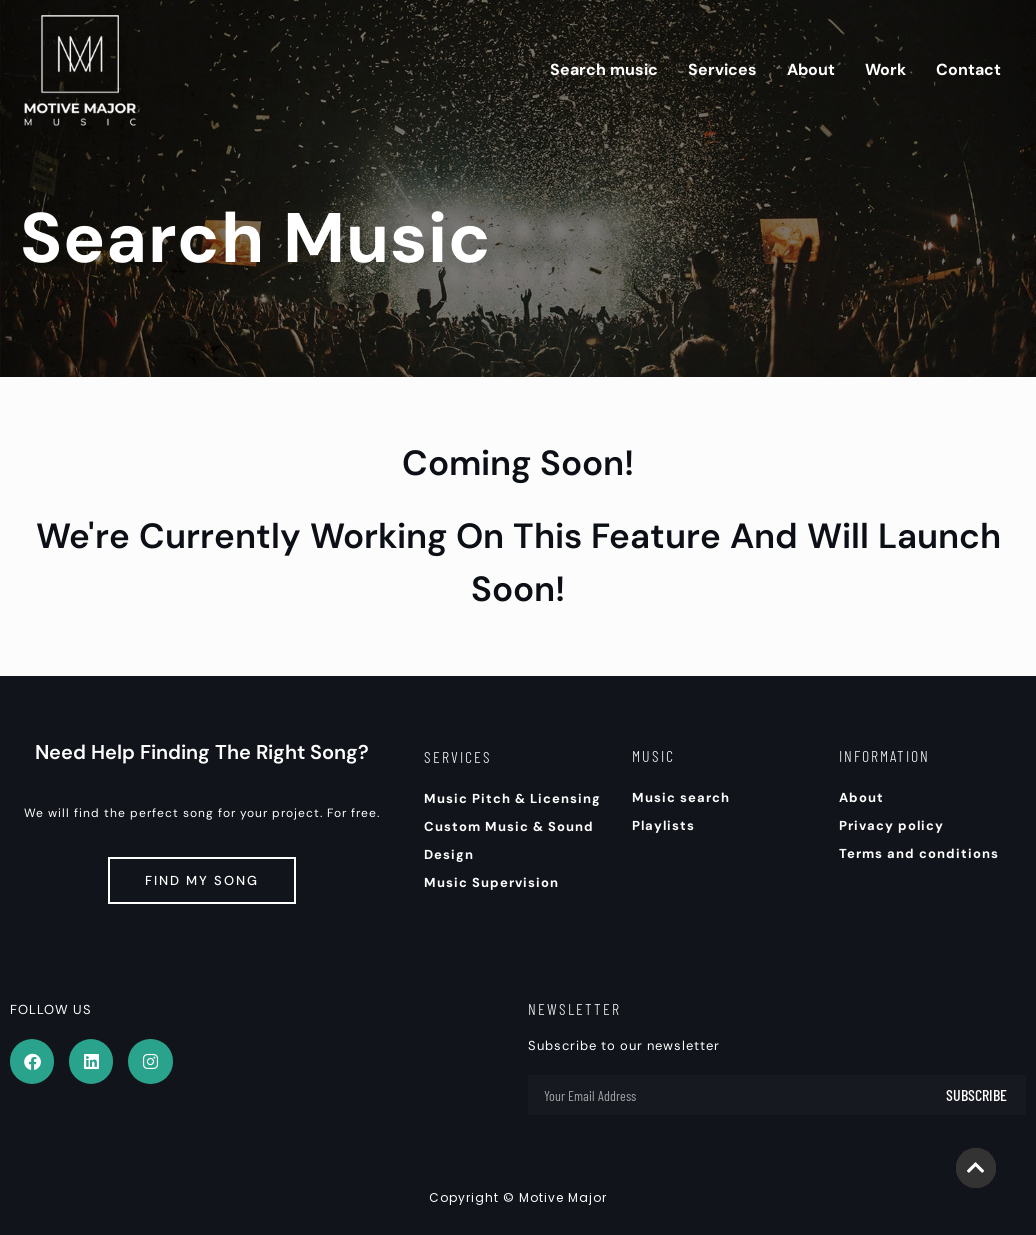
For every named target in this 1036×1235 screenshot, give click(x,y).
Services (722, 69)
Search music (604, 69)
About (811, 69)
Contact (968, 69)
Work (885, 69)
